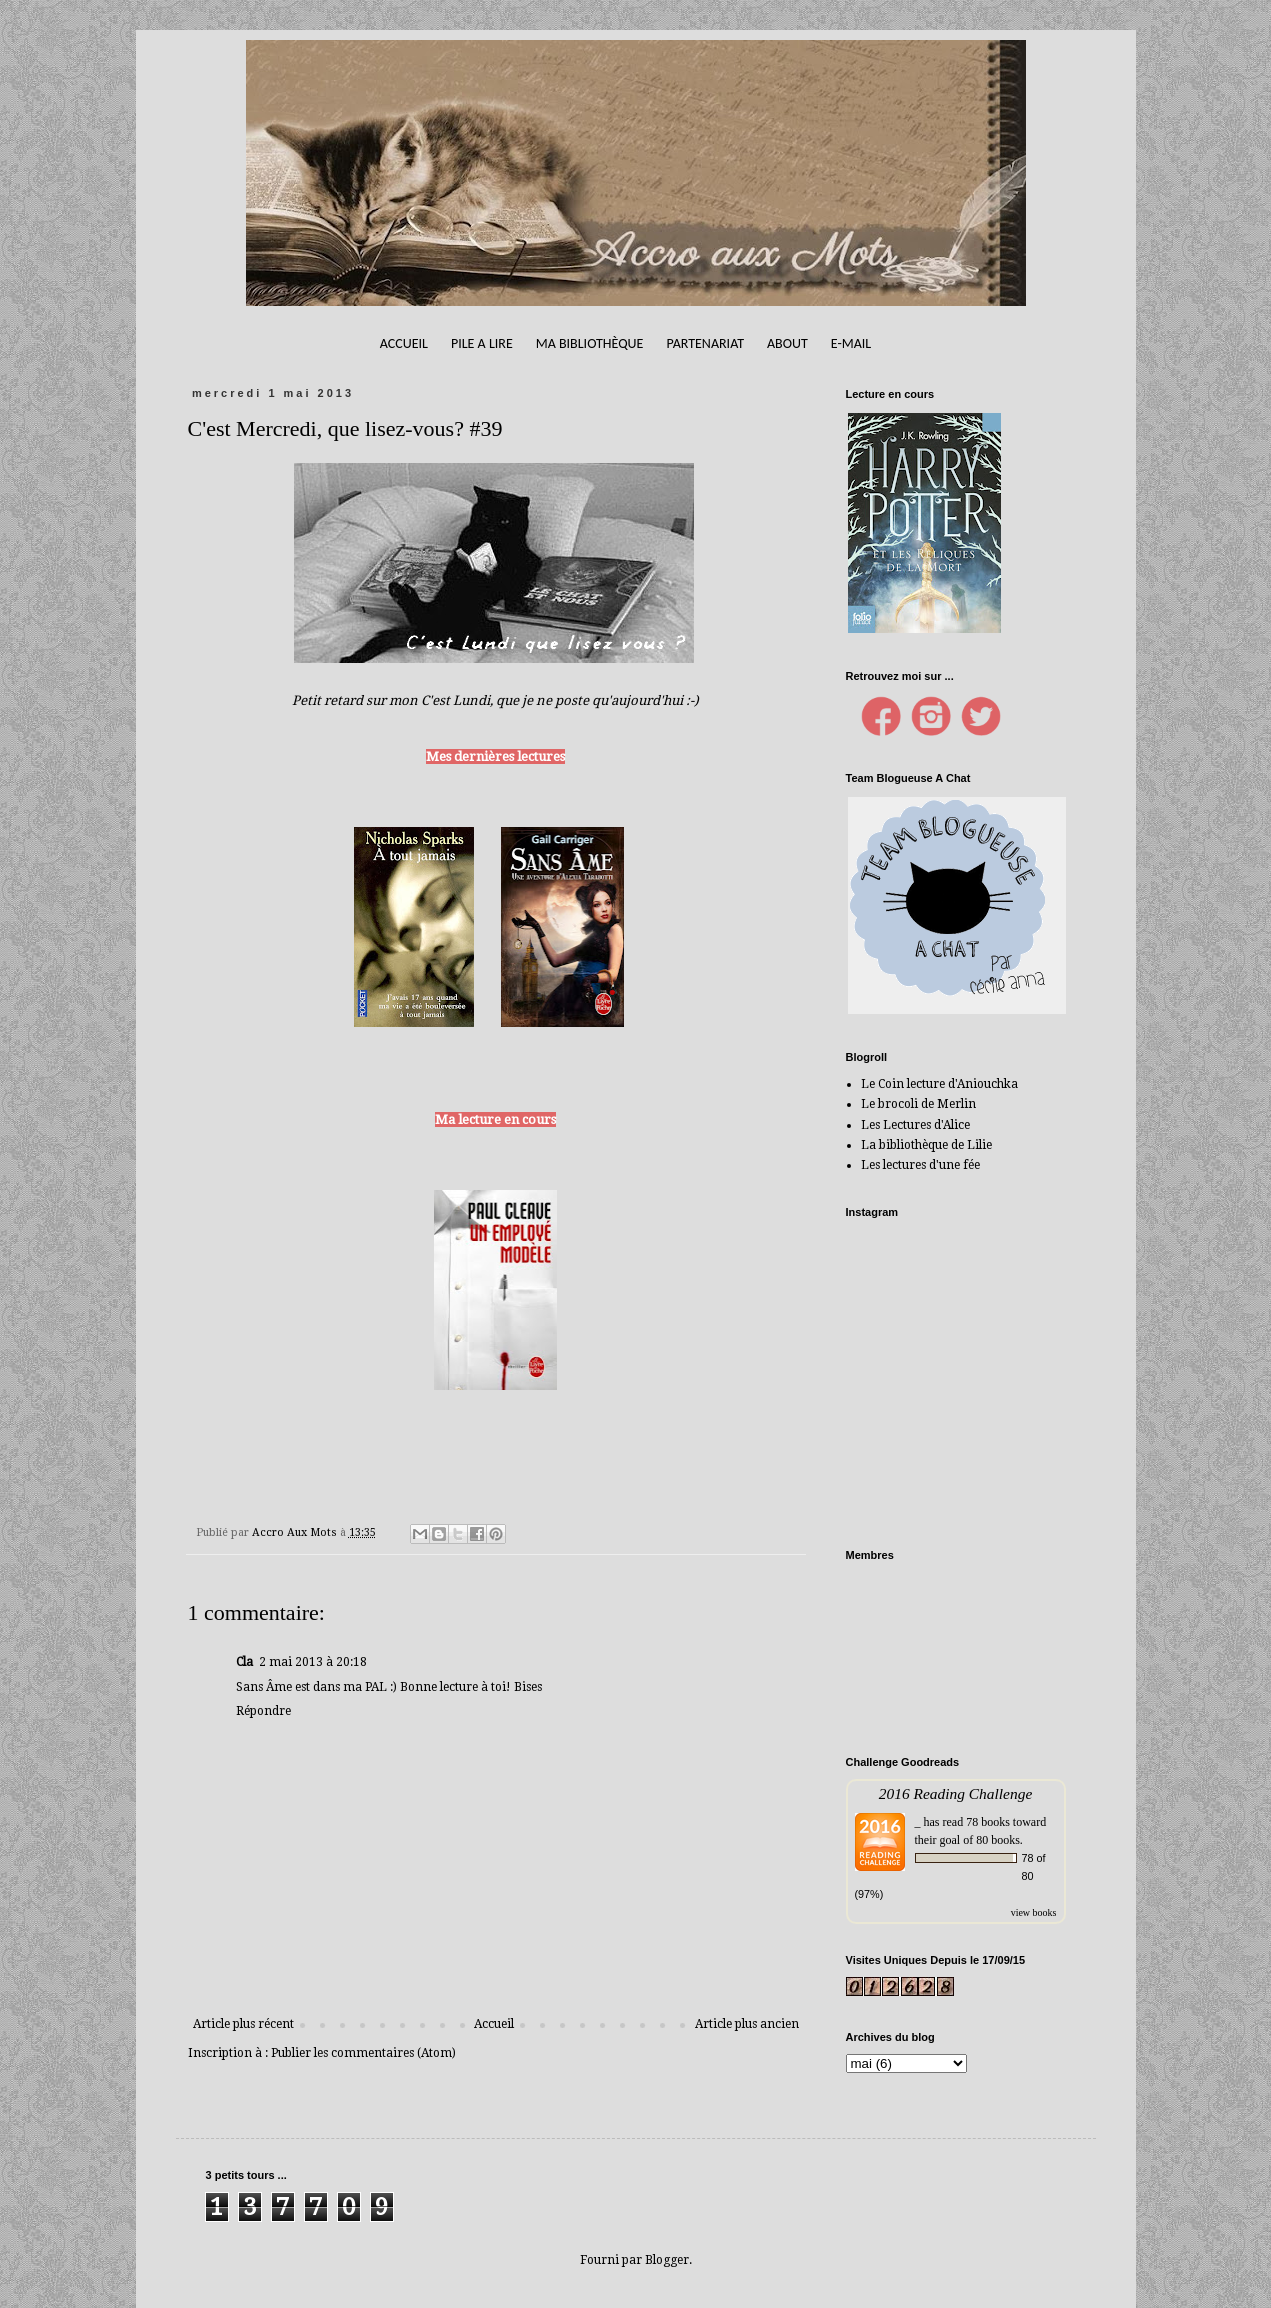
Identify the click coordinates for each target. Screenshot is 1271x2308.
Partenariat (705, 343)
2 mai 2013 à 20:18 (313, 1662)
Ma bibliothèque (590, 343)
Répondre (263, 1711)
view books (1034, 1912)
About (787, 343)
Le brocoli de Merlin (918, 1104)
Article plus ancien (747, 2024)
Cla (244, 1662)
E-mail (851, 343)
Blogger (667, 2260)
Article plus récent (243, 2024)
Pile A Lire (482, 343)
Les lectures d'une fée (920, 1165)
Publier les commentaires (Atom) (363, 2053)
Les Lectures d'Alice (915, 1125)
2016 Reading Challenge (956, 1793)
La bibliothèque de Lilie (926, 1145)
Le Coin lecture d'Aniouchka (939, 1084)
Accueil (404, 343)
